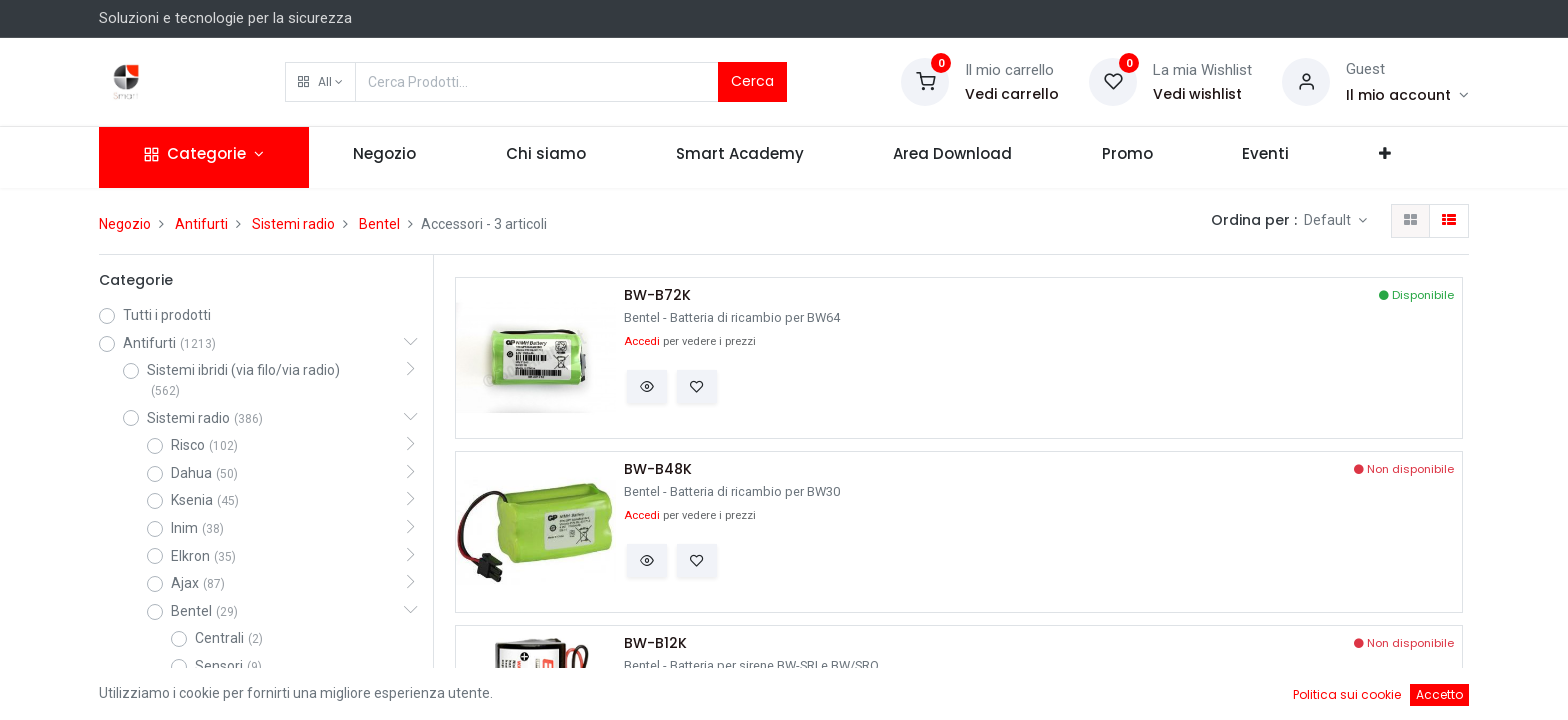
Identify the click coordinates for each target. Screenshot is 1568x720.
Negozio (125, 224)
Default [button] (1329, 220)
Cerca (752, 81)
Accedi (642, 341)
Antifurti (201, 224)
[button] (320, 82)
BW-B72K (657, 295)
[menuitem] (385, 157)
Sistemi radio (293, 224)
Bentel (379, 224)
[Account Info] (1407, 95)
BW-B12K (655, 643)
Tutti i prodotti (167, 315)
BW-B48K (658, 469)
